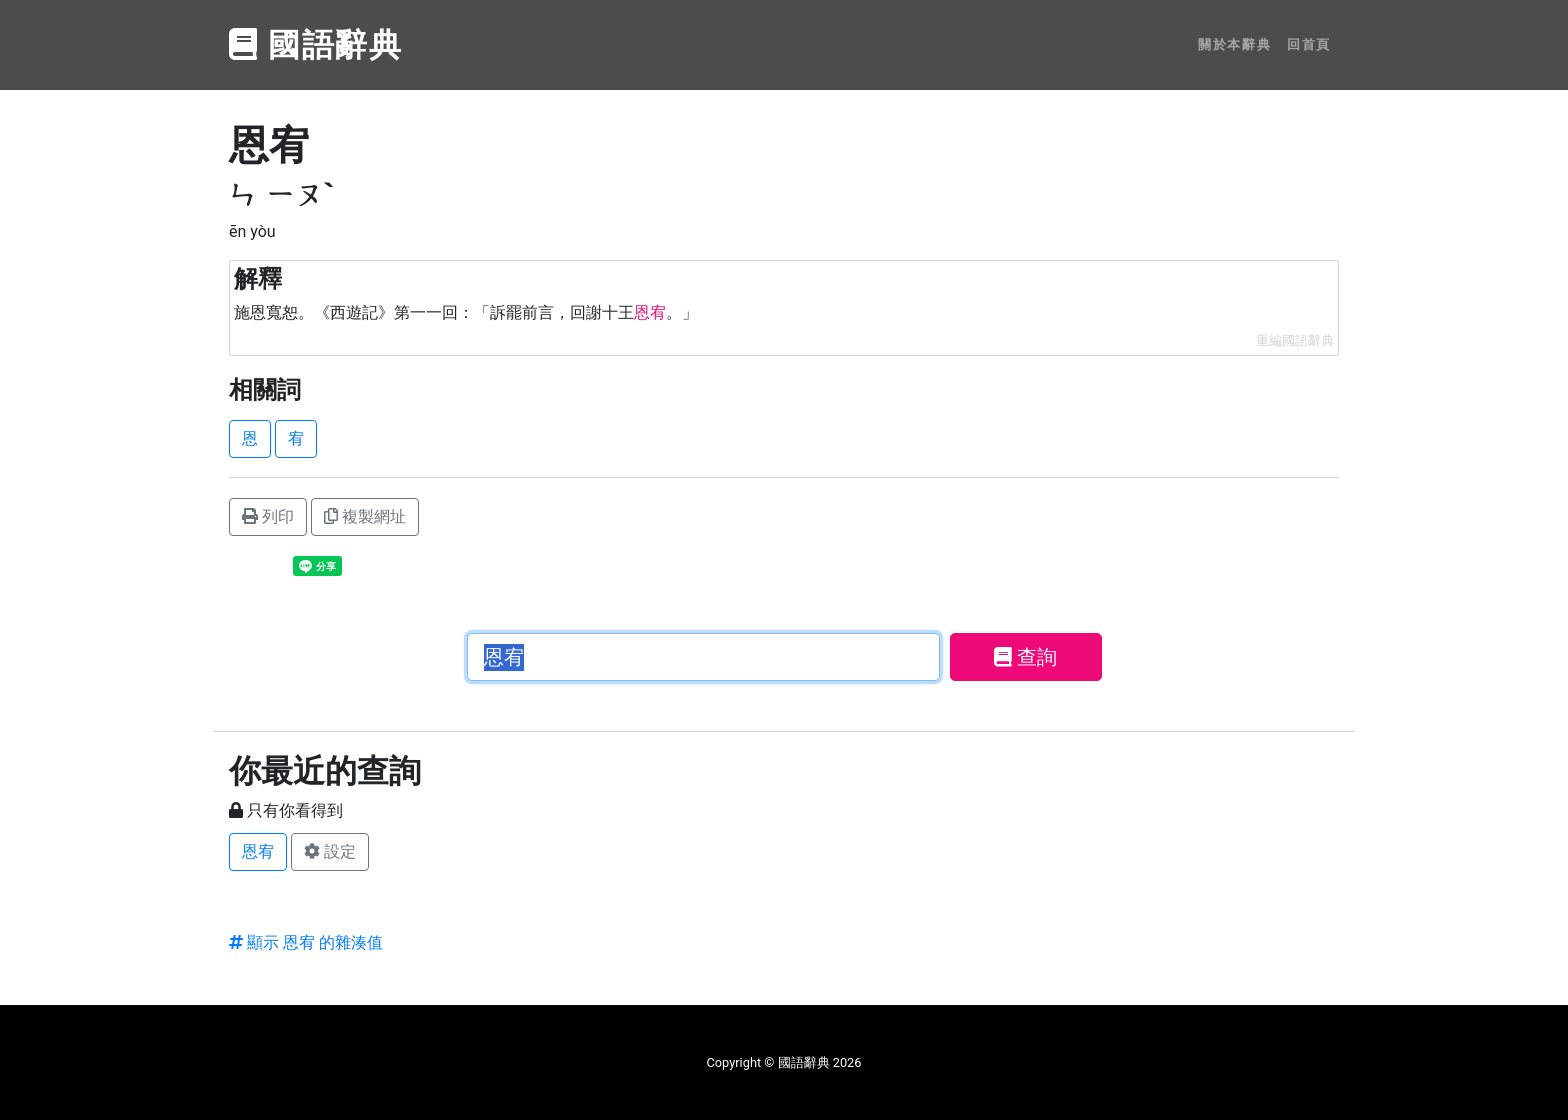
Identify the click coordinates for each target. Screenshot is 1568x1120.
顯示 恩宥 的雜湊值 (306, 942)
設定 (330, 851)
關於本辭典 (1234, 44)
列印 (268, 516)
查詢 (1025, 657)
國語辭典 (316, 45)
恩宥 (258, 851)
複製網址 (365, 516)
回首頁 (1309, 44)
